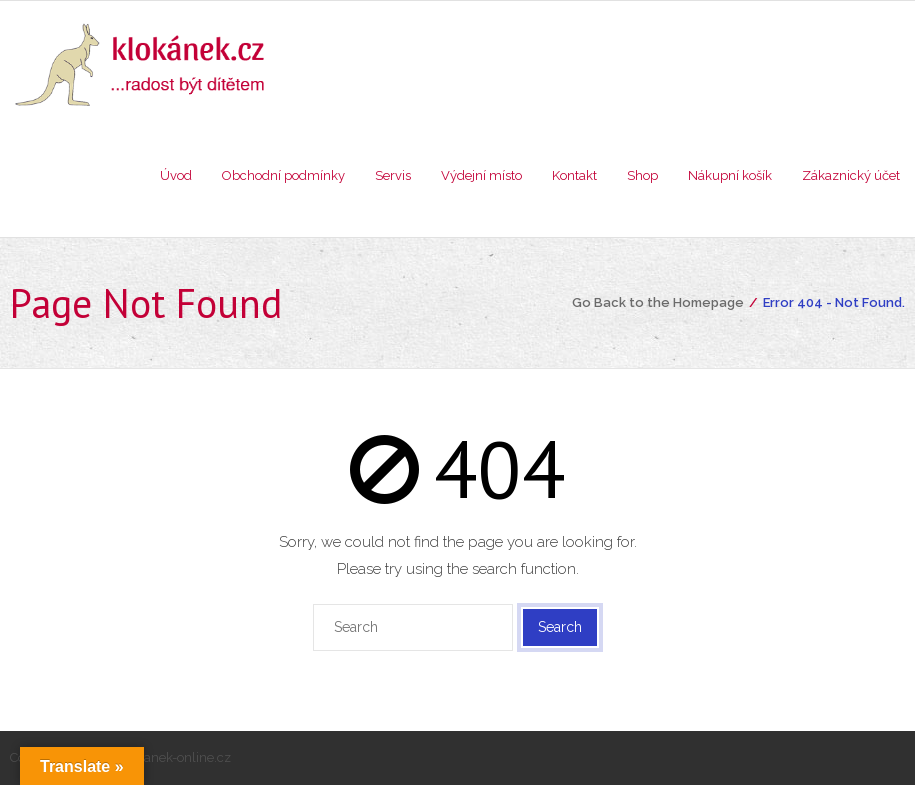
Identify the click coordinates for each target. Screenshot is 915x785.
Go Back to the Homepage (658, 302)
